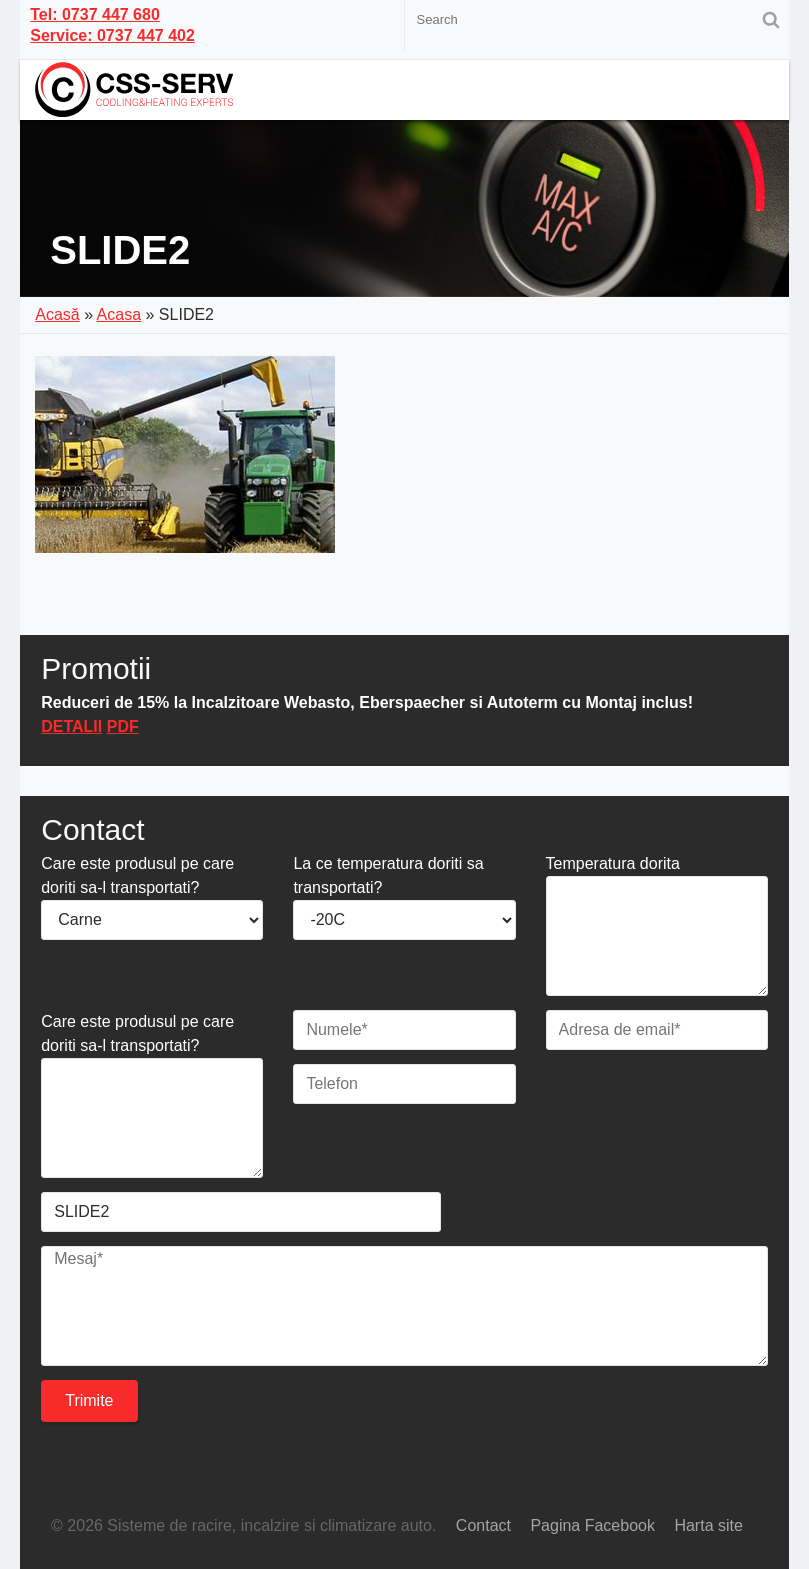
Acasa (119, 314)
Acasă (57, 314)
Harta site (708, 1525)
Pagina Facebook (592, 1525)
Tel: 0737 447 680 (95, 14)
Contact (483, 1525)
